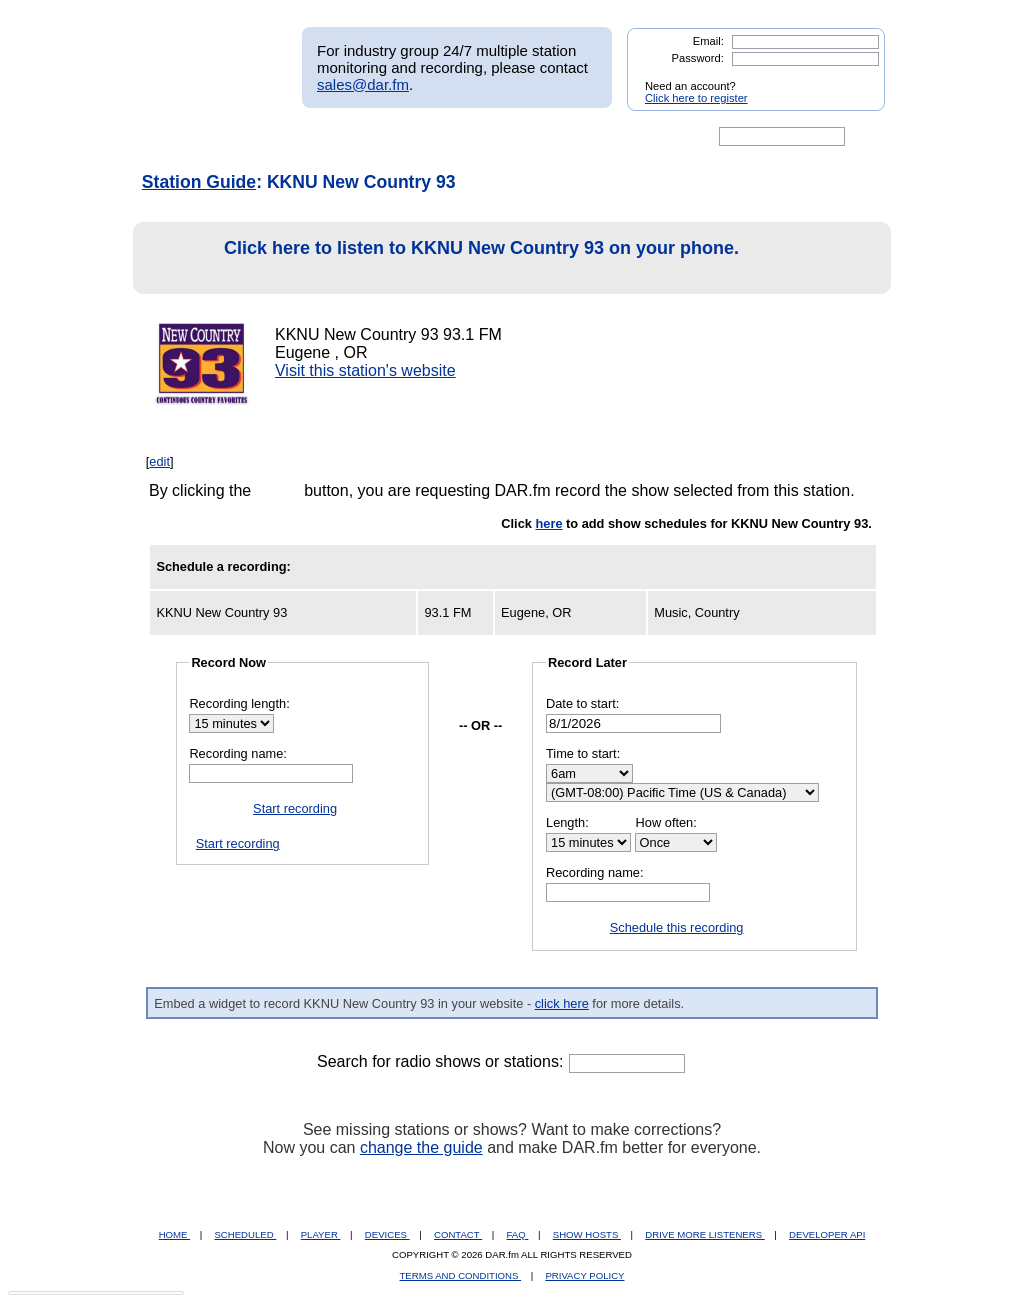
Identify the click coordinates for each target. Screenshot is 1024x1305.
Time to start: (583, 753)
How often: (666, 822)
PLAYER (321, 1234)
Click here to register (696, 98)
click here (562, 1003)
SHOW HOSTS (587, 1234)
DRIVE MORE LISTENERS (704, 1234)
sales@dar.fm (363, 84)
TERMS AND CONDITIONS (461, 1275)
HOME (174, 1234)
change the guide (421, 1147)
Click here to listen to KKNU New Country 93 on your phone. (441, 258)
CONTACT (458, 1234)
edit (159, 461)
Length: (567, 822)
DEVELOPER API (827, 1234)
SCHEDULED (245, 1234)
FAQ (518, 1234)
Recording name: (237, 753)
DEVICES (387, 1234)
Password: (698, 58)
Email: (708, 41)
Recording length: (239, 703)
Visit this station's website (365, 370)
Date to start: (582, 703)
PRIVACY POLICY (584, 1275)
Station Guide (199, 182)
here (548, 523)
